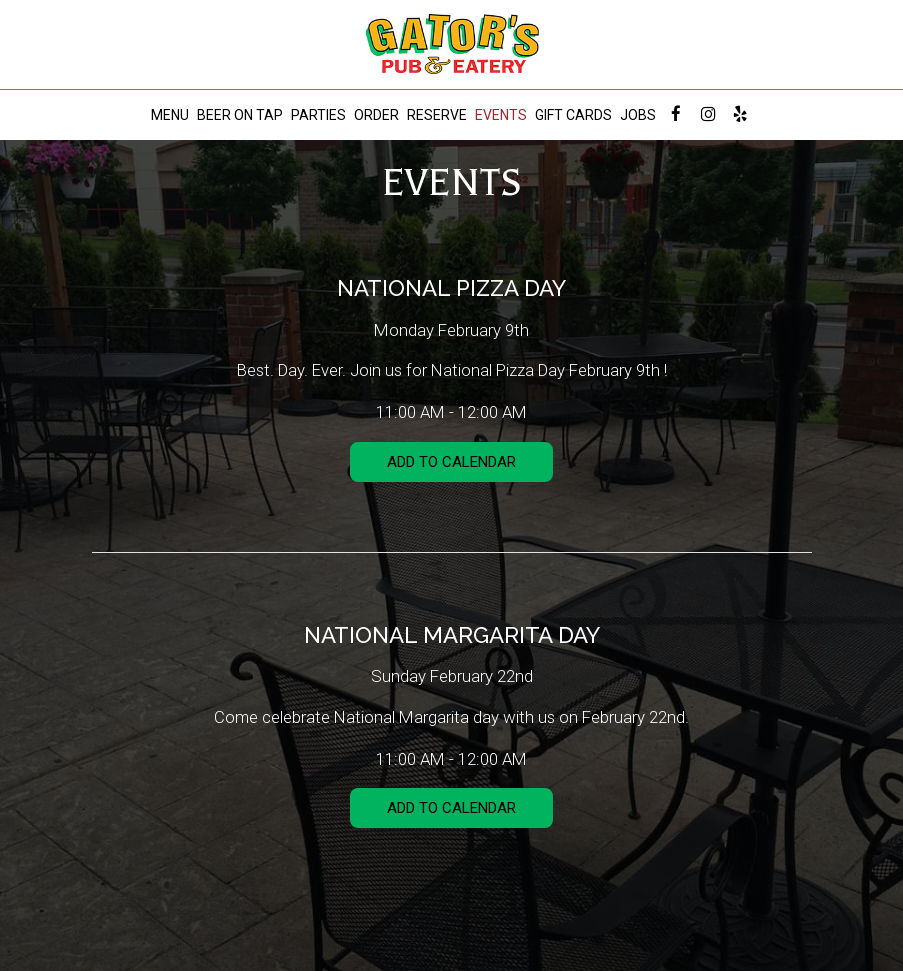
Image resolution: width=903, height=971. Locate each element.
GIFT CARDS (573, 115)
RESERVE (437, 115)
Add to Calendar (451, 462)
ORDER (376, 115)
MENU (170, 115)
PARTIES (318, 115)
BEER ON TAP (240, 115)
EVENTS (501, 115)
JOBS (638, 115)
